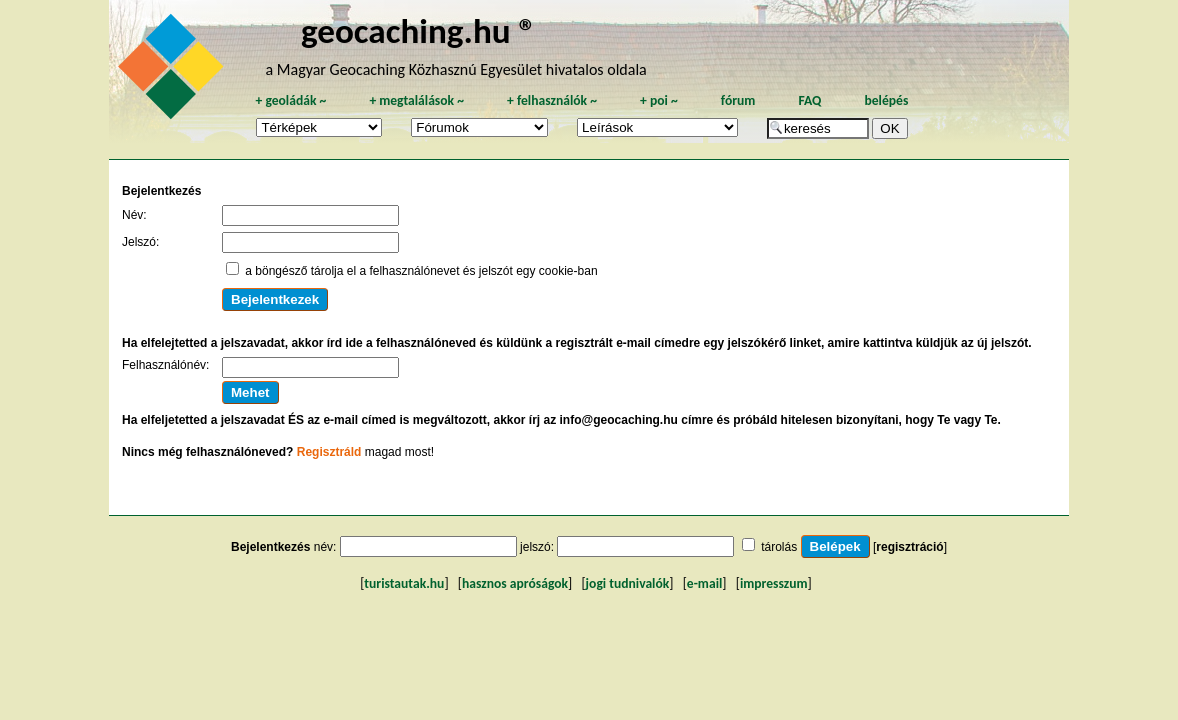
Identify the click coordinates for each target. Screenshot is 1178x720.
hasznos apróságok (515, 583)
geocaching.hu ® (419, 30)
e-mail (704, 583)
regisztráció (909, 547)
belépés (886, 100)
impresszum (774, 583)
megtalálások (416, 100)
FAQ (809, 100)
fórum (738, 100)
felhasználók (552, 100)
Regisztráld (329, 452)
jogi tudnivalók (628, 583)
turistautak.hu (404, 583)
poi (659, 100)
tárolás (779, 547)
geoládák (290, 100)
